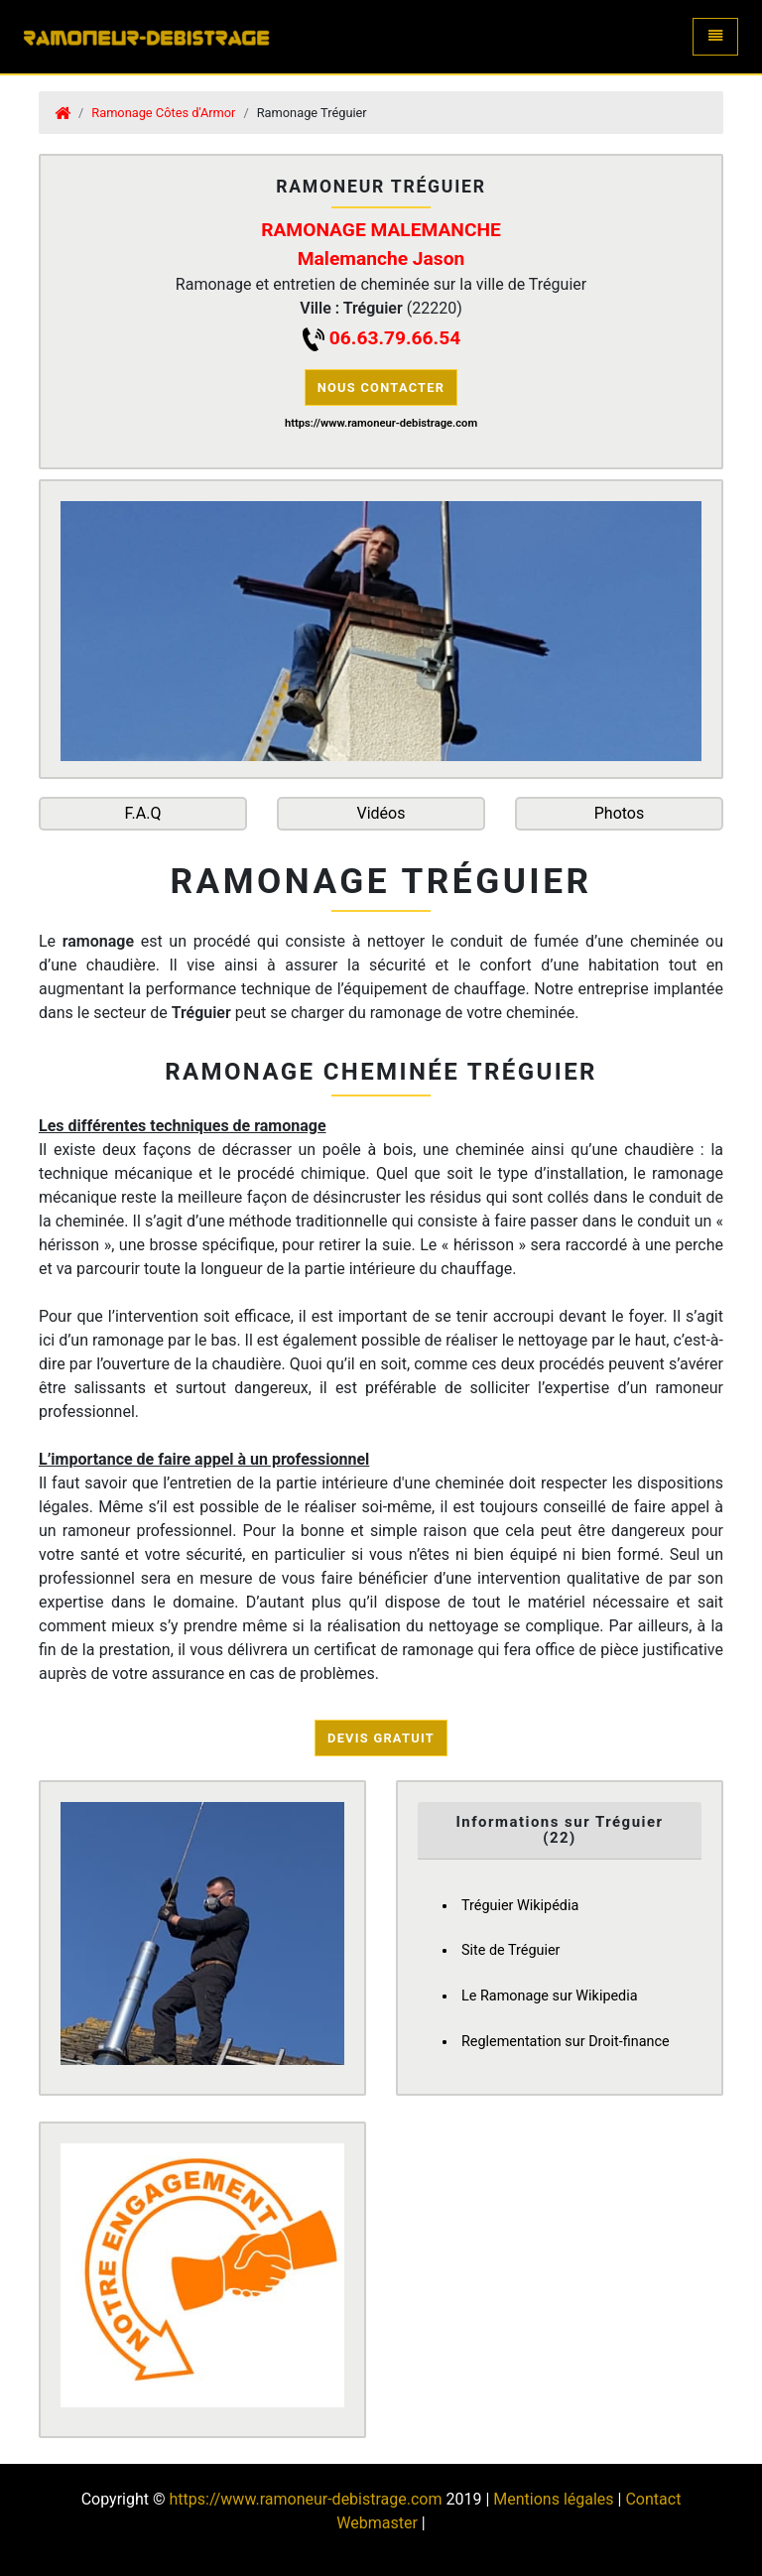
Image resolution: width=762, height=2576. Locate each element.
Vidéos (381, 813)
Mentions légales (553, 2499)
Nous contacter (381, 387)
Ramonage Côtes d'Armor (163, 112)
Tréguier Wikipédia (519, 1905)
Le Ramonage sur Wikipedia (549, 1996)
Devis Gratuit (381, 1738)
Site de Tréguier (510, 1950)
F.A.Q (143, 813)
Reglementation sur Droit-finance (565, 2041)
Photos (619, 813)
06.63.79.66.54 (394, 337)
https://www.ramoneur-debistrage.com (305, 2499)
